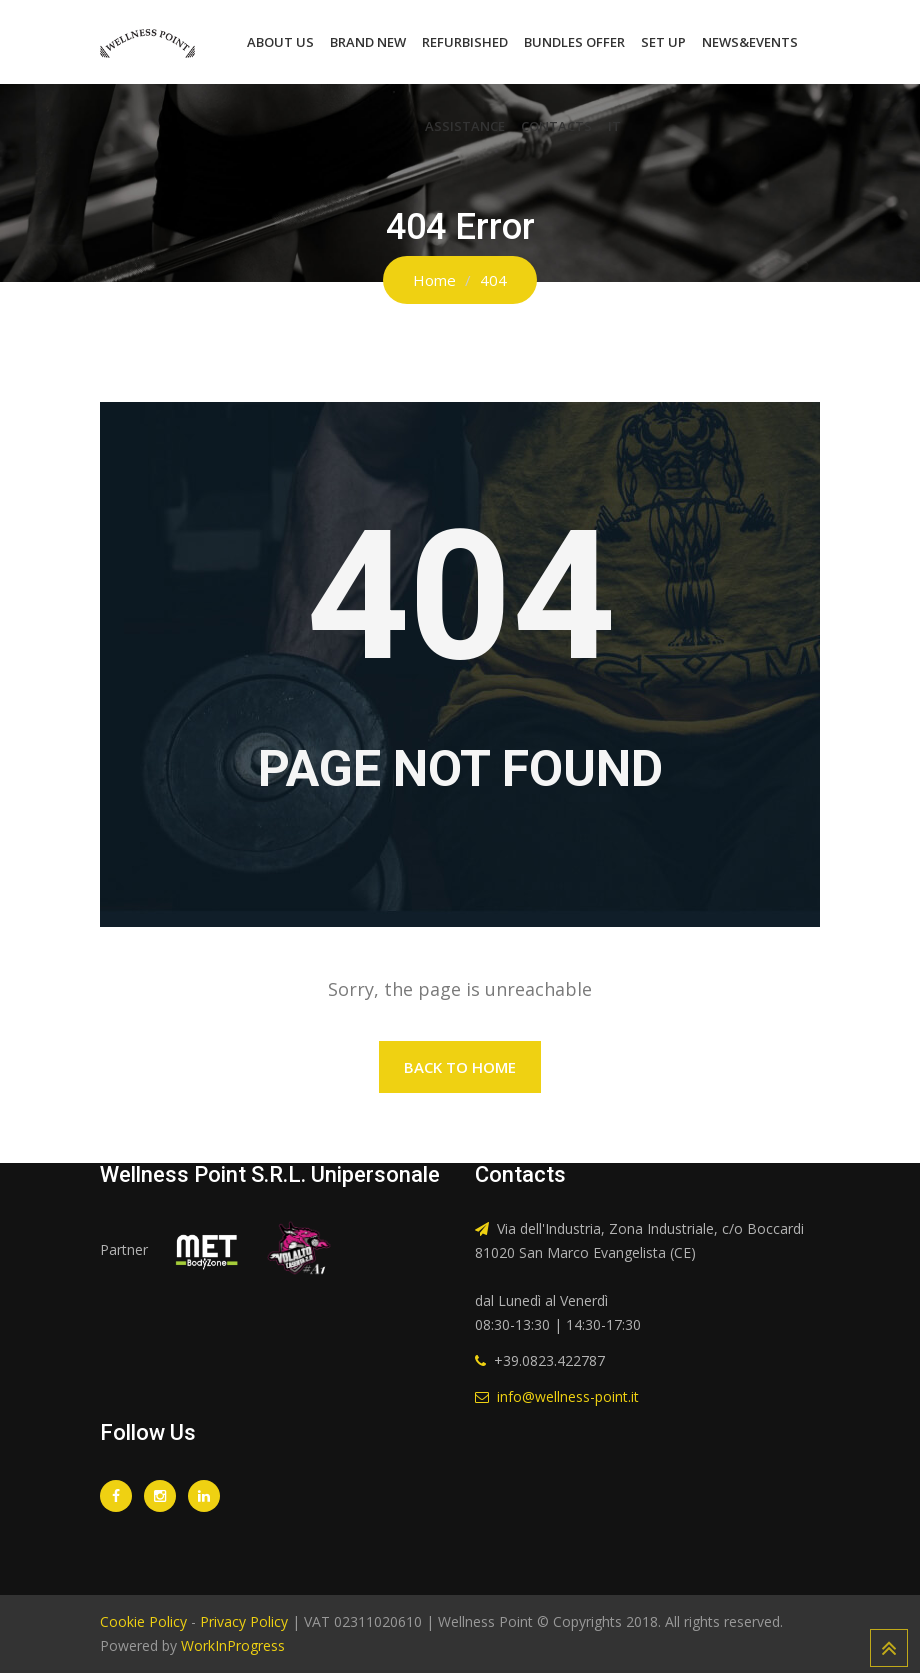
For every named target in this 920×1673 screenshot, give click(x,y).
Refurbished (465, 42)
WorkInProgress (231, 1645)
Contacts (556, 126)
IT (614, 126)
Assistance (465, 126)
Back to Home (460, 1067)
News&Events (750, 42)
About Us (280, 42)
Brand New (368, 42)
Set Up (663, 42)
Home (434, 280)
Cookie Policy (143, 1621)
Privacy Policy (244, 1621)
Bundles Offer (574, 42)
